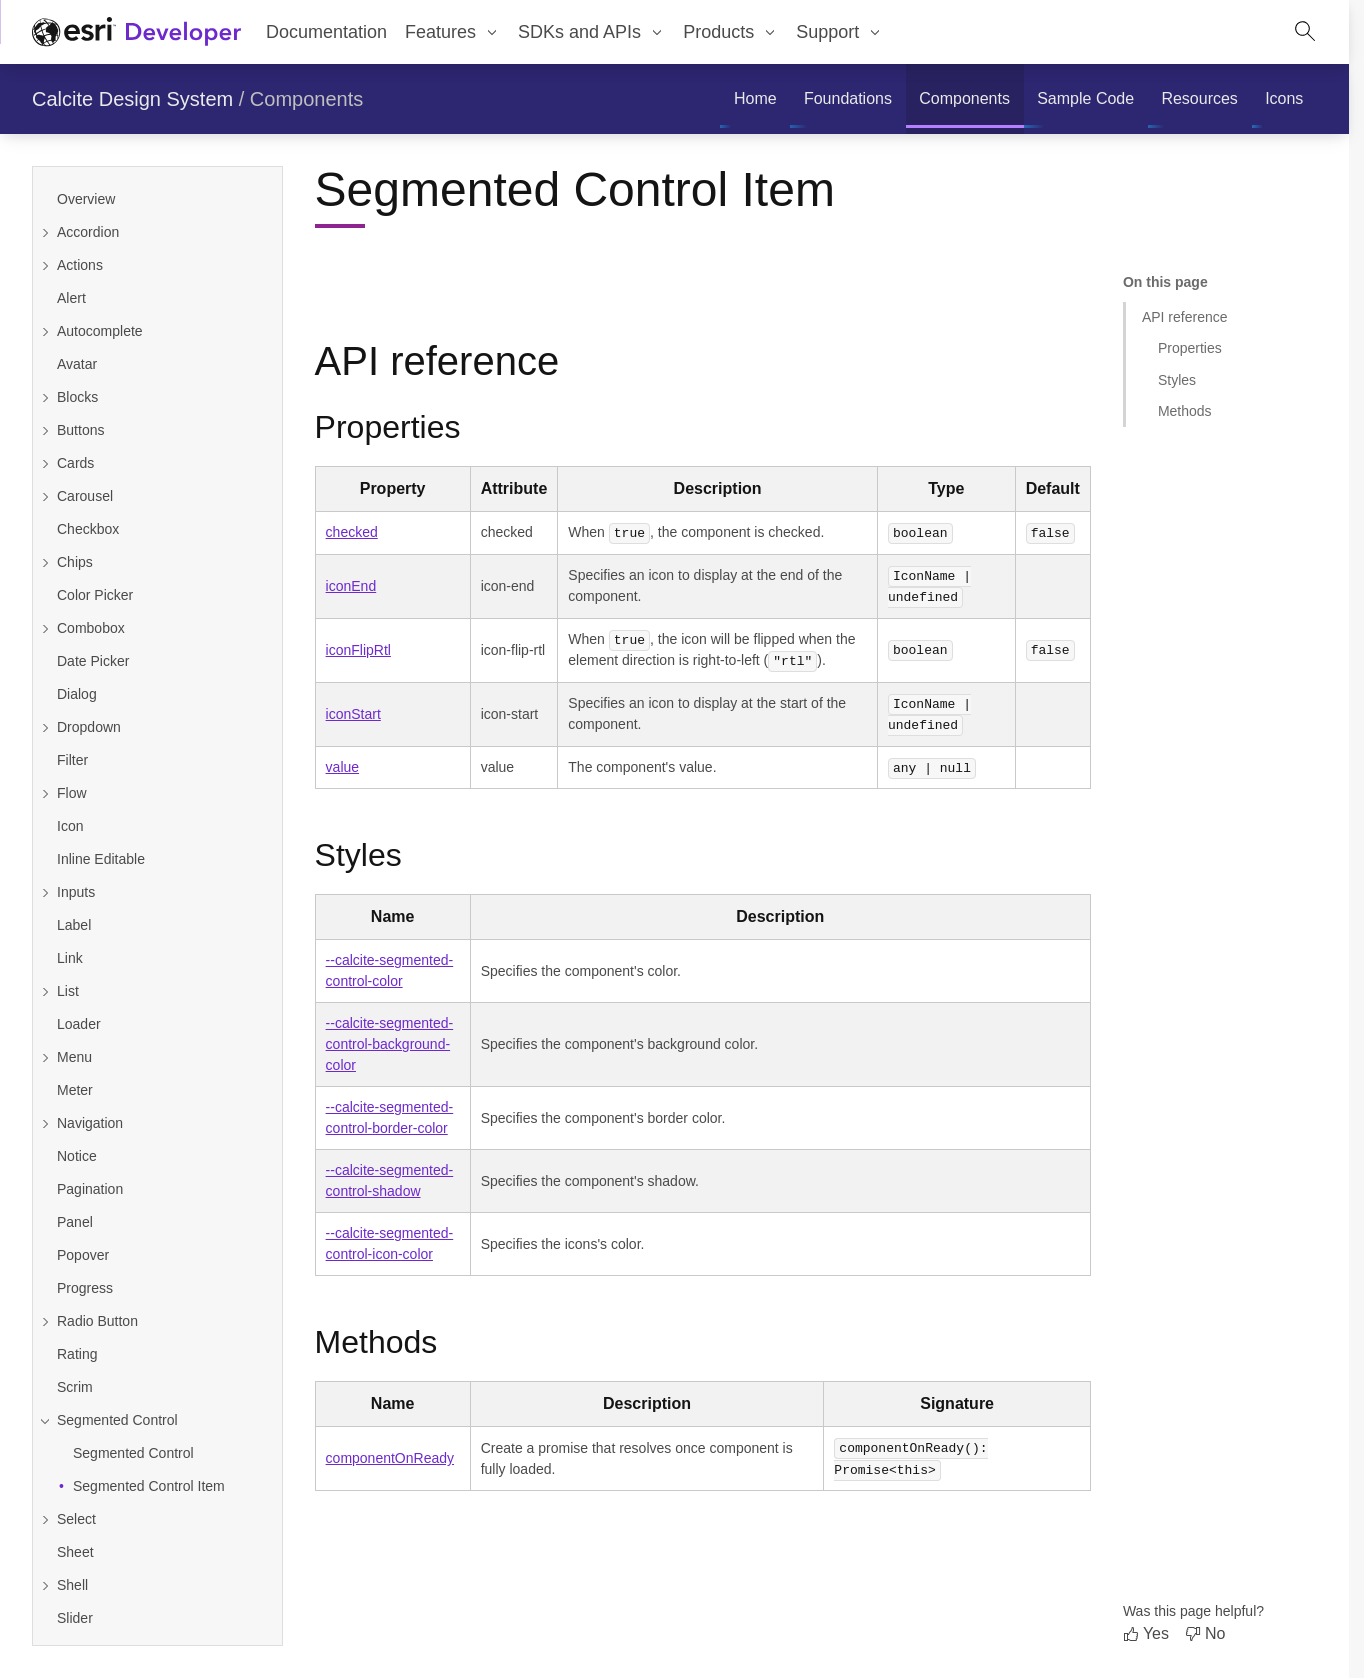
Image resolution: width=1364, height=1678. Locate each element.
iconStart (353, 711)
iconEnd (351, 585)
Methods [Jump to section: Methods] (1185, 411)
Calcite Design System (132, 99)
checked (352, 532)
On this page (1165, 282)
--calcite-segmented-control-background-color (390, 1040)
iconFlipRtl (358, 648)
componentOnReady (390, 1454)
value (342, 763)
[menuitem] (452, 32)
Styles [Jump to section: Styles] (1177, 380)
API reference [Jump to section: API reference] (1185, 317)
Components (306, 99)
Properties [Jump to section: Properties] (1190, 348)
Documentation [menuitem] (326, 32)
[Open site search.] (1305, 32)
